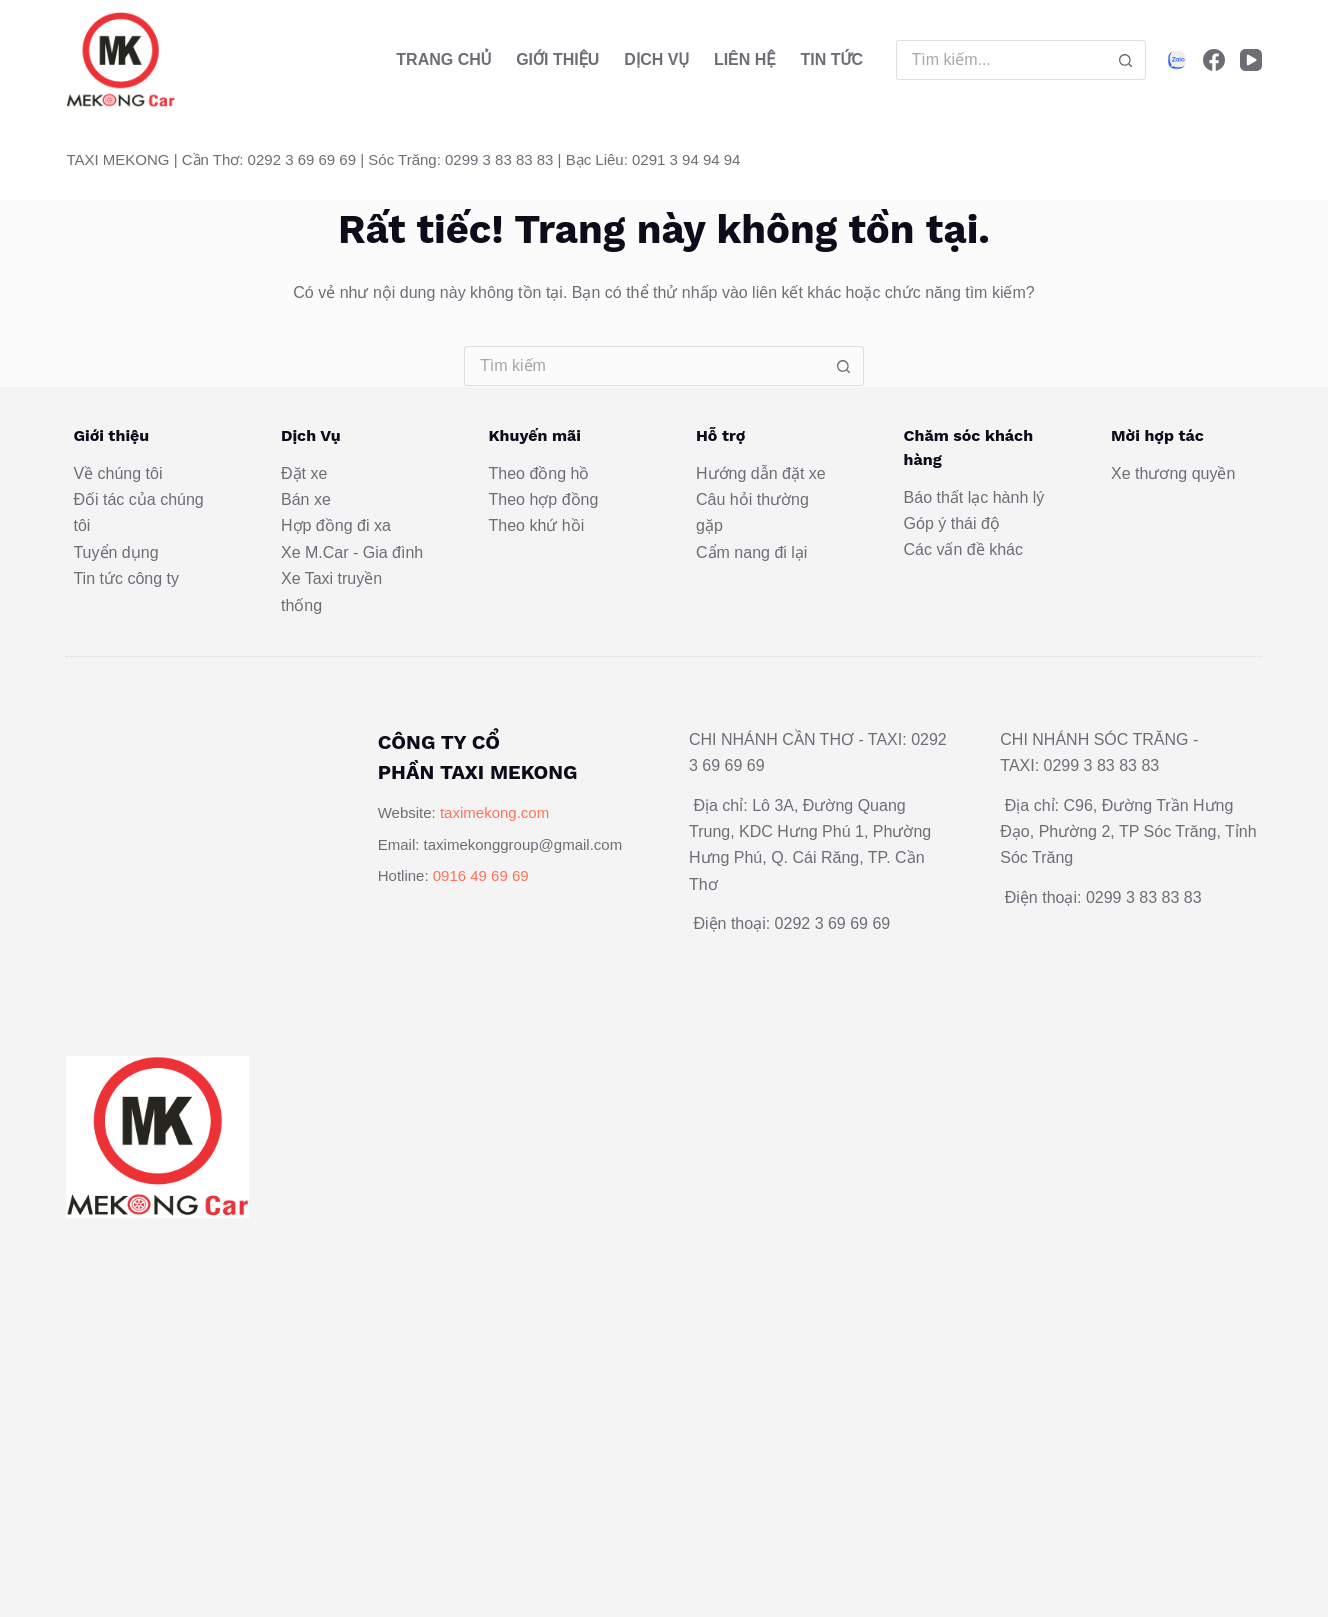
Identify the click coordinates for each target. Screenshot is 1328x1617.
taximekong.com (494, 812)
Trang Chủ (443, 59)
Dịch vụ (656, 59)
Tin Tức (831, 59)
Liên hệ (745, 59)
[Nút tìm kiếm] (1126, 60)
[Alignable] (1177, 60)
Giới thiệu (557, 59)
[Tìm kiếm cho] (1001, 60)
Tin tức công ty (126, 578)
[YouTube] (1251, 60)
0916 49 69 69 (481, 875)
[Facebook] (1214, 60)
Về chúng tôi (117, 473)
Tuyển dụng (115, 552)
